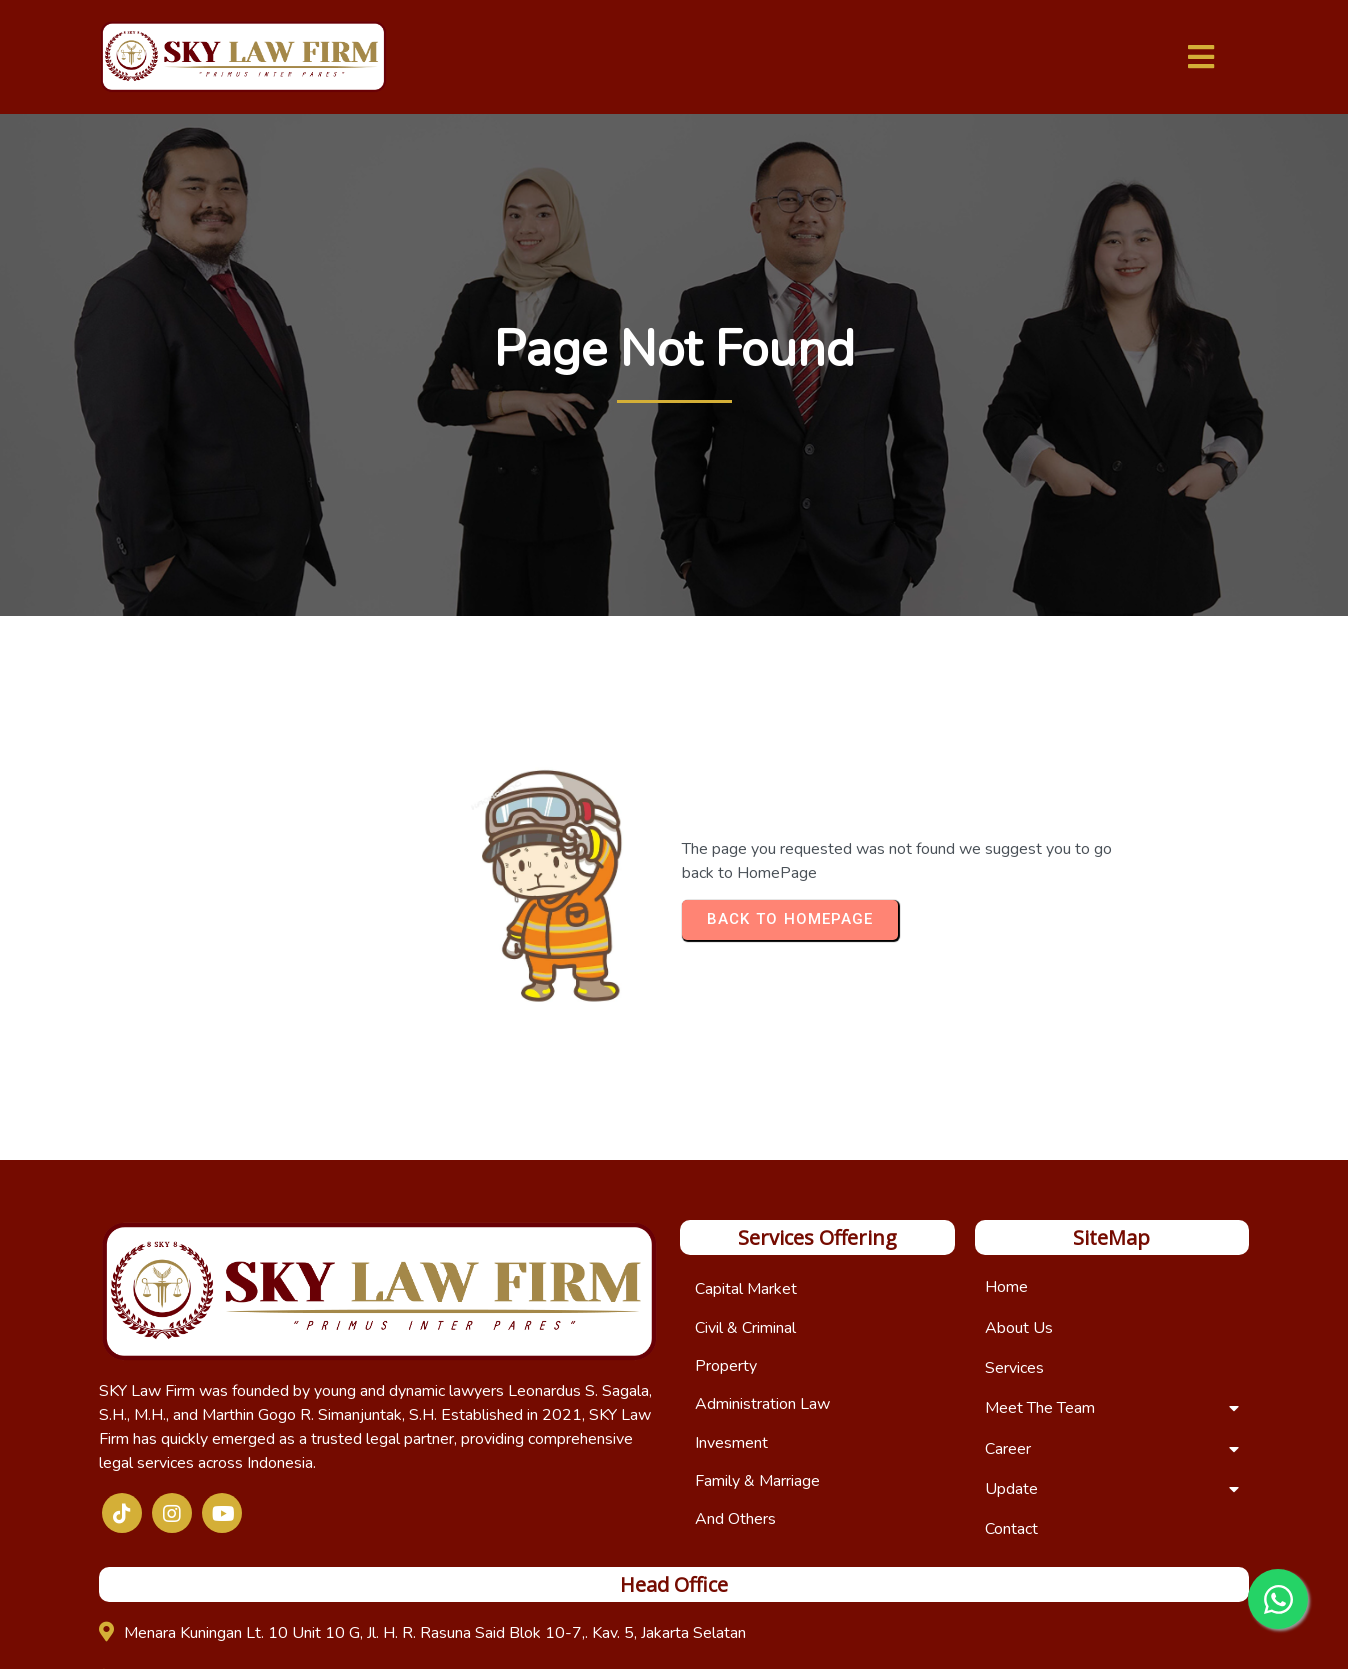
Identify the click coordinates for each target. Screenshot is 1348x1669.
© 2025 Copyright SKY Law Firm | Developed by (635, 1635)
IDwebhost (846, 1635)
